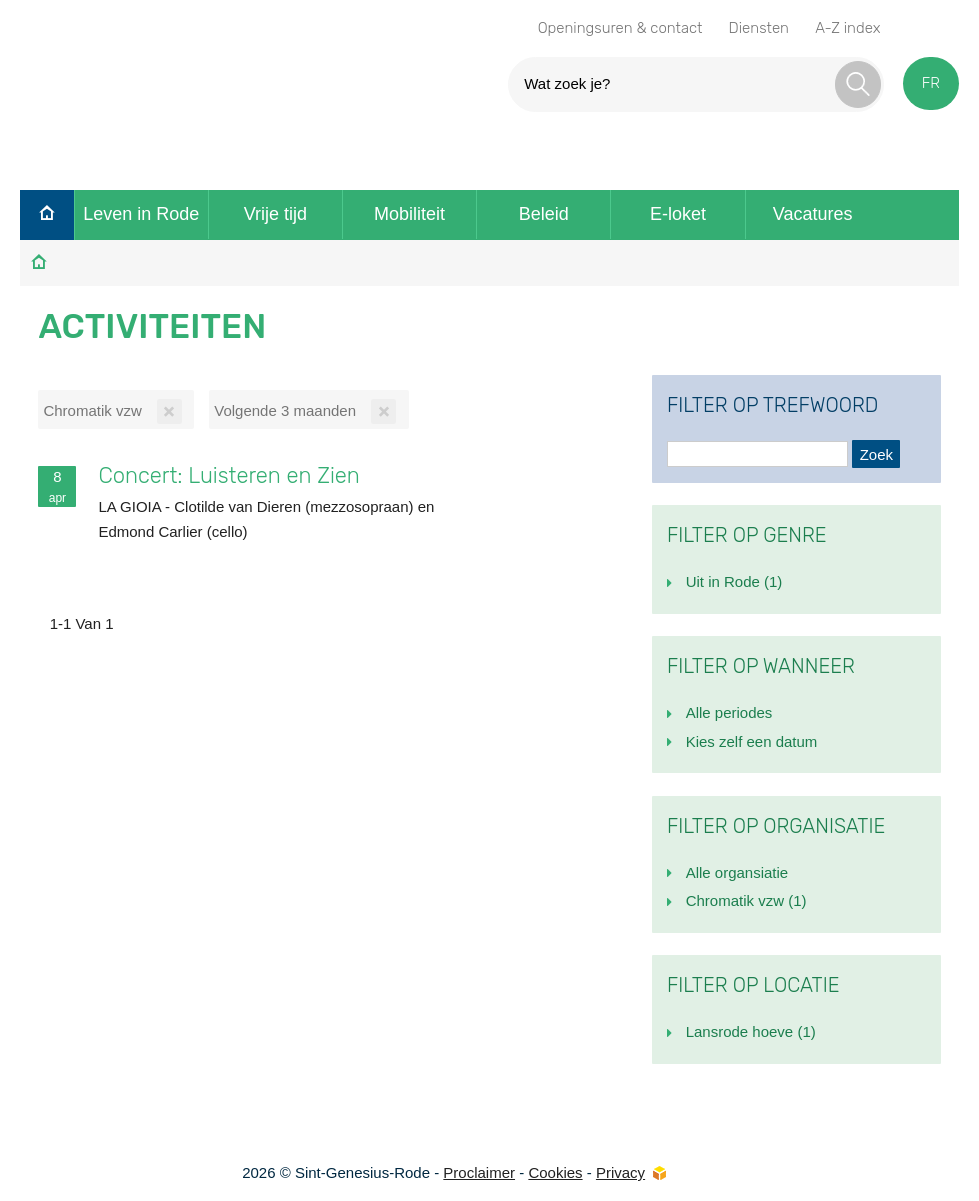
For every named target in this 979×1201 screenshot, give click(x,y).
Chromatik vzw (746, 900)
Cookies (555, 1172)
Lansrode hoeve (751, 1031)
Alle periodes (729, 712)
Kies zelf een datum (752, 741)
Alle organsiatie (737, 872)
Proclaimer (479, 1172)
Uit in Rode (734, 581)
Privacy (620, 1172)
